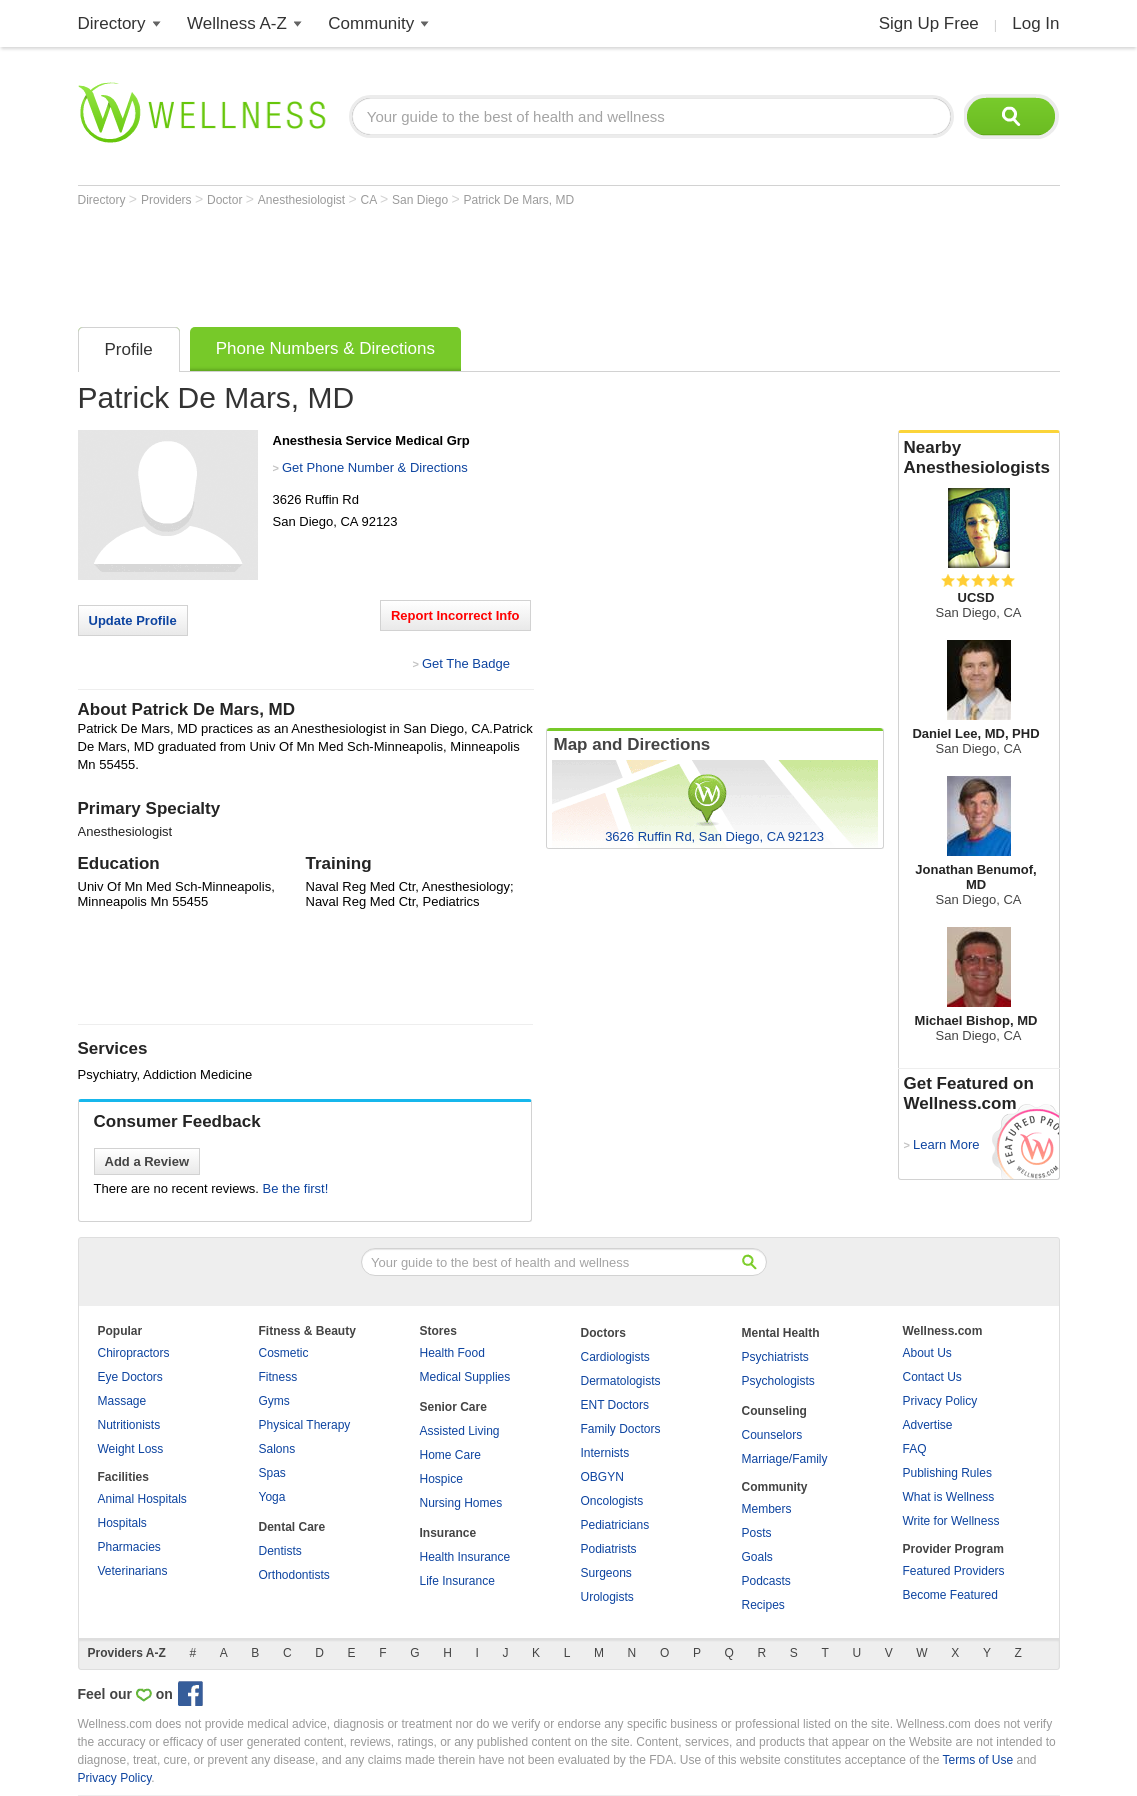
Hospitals (122, 1523)
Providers (168, 200)
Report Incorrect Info (455, 615)
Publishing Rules (947, 1473)
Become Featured (950, 1595)
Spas (272, 1473)
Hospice (441, 1479)
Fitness (278, 1377)
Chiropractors (134, 1353)
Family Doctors (621, 1429)
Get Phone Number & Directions (375, 467)
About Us (927, 1353)
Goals (757, 1557)
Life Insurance (457, 1581)
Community (371, 23)
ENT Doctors (615, 1405)
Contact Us (932, 1377)
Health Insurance (465, 1557)
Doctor (226, 200)
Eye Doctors (130, 1377)
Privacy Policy (940, 1401)
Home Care (450, 1455)
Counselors (772, 1435)
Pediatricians (615, 1525)
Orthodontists (294, 1575)
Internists (605, 1453)
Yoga (272, 1497)
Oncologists (612, 1501)
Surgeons (606, 1573)
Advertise (928, 1425)
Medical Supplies (465, 1377)
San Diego (421, 200)
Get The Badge (466, 663)
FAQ (915, 1449)
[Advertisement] (442, 262)
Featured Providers (954, 1571)
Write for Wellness (951, 1521)
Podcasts (766, 1581)
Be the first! (296, 1188)
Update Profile (133, 620)
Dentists (280, 1551)
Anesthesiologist (303, 200)
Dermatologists (621, 1381)
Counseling (774, 1411)
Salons (277, 1449)
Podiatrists (609, 1549)
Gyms (274, 1401)
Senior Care (453, 1407)
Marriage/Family (785, 1459)
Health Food (452, 1353)
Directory (112, 23)
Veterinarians (133, 1571)
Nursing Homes (461, 1503)
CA (370, 200)
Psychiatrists (775, 1357)
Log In (1035, 23)
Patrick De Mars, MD (518, 200)
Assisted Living (460, 1431)
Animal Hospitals (142, 1499)
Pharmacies (129, 1547)
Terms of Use (977, 1760)
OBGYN (602, 1477)
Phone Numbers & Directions (325, 348)
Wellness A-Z (237, 23)
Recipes (763, 1605)
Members (767, 1509)
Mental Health (781, 1333)
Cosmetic (284, 1353)
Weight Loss (131, 1449)
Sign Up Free (929, 23)
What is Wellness (949, 1497)
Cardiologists (615, 1357)
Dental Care (292, 1527)
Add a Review (147, 1161)
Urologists (607, 1597)
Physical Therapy (305, 1425)
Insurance (448, 1533)
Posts (757, 1533)
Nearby (979, 458)
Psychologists (778, 1381)
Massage (122, 1401)
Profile (129, 349)
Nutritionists (129, 1425)
